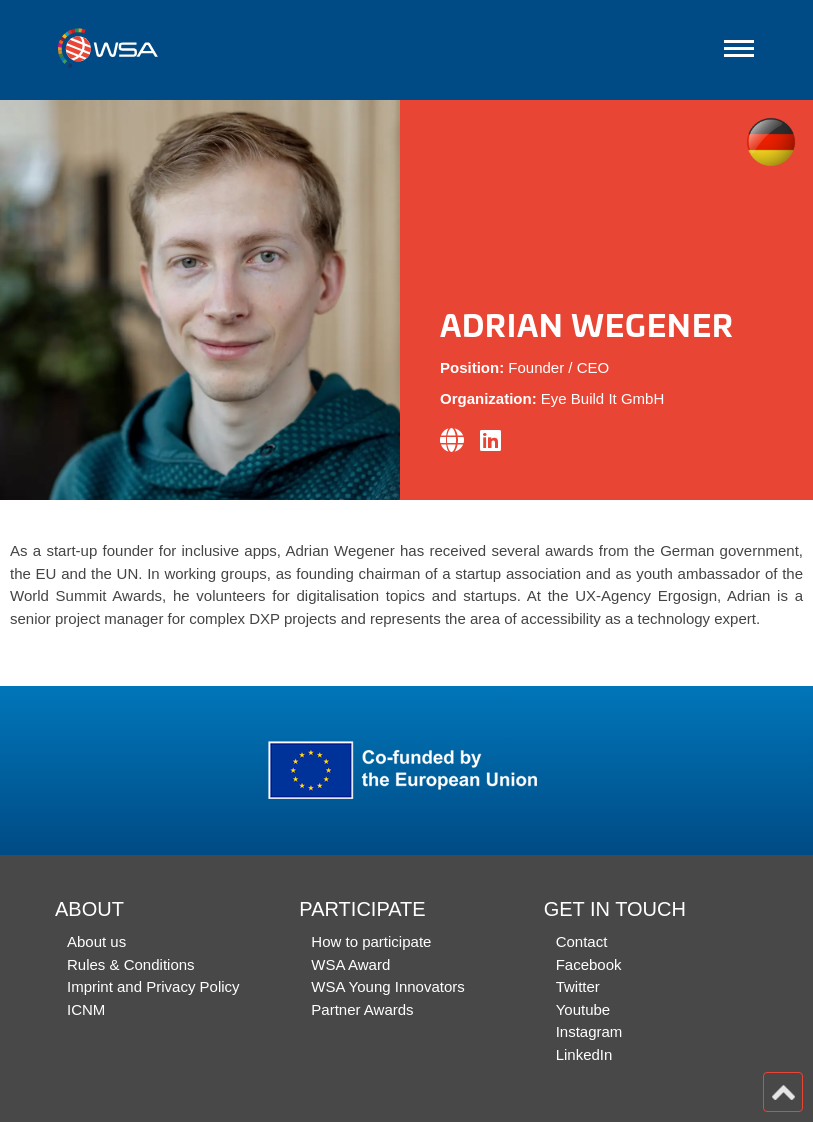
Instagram (589, 1031)
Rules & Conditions (131, 964)
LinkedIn (584, 1054)
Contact (582, 941)
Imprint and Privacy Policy (153, 986)
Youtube (583, 1009)
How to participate (371, 941)
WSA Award (350, 964)
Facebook (589, 964)
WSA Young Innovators (387, 986)
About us (96, 941)
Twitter (578, 986)
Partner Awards (362, 1009)
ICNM (86, 1009)
